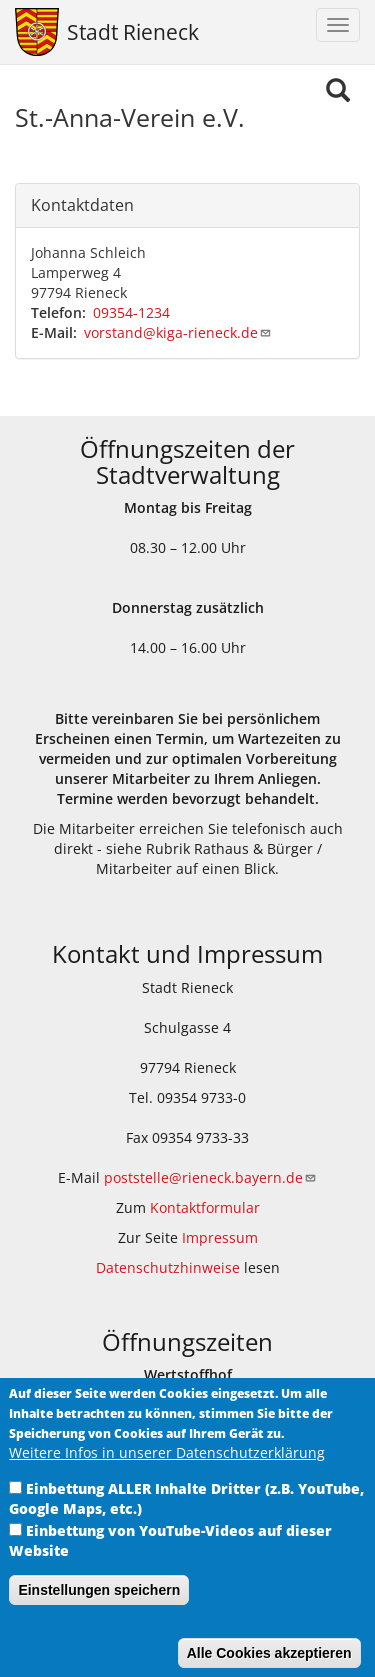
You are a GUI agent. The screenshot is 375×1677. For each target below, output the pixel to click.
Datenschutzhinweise (168, 1267)
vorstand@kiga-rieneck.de (178, 332)
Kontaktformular (205, 1207)
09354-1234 (131, 312)
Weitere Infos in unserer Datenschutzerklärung (167, 1476)
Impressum (220, 1237)
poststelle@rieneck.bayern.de (210, 1177)
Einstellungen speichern (99, 1614)
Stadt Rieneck (133, 32)
